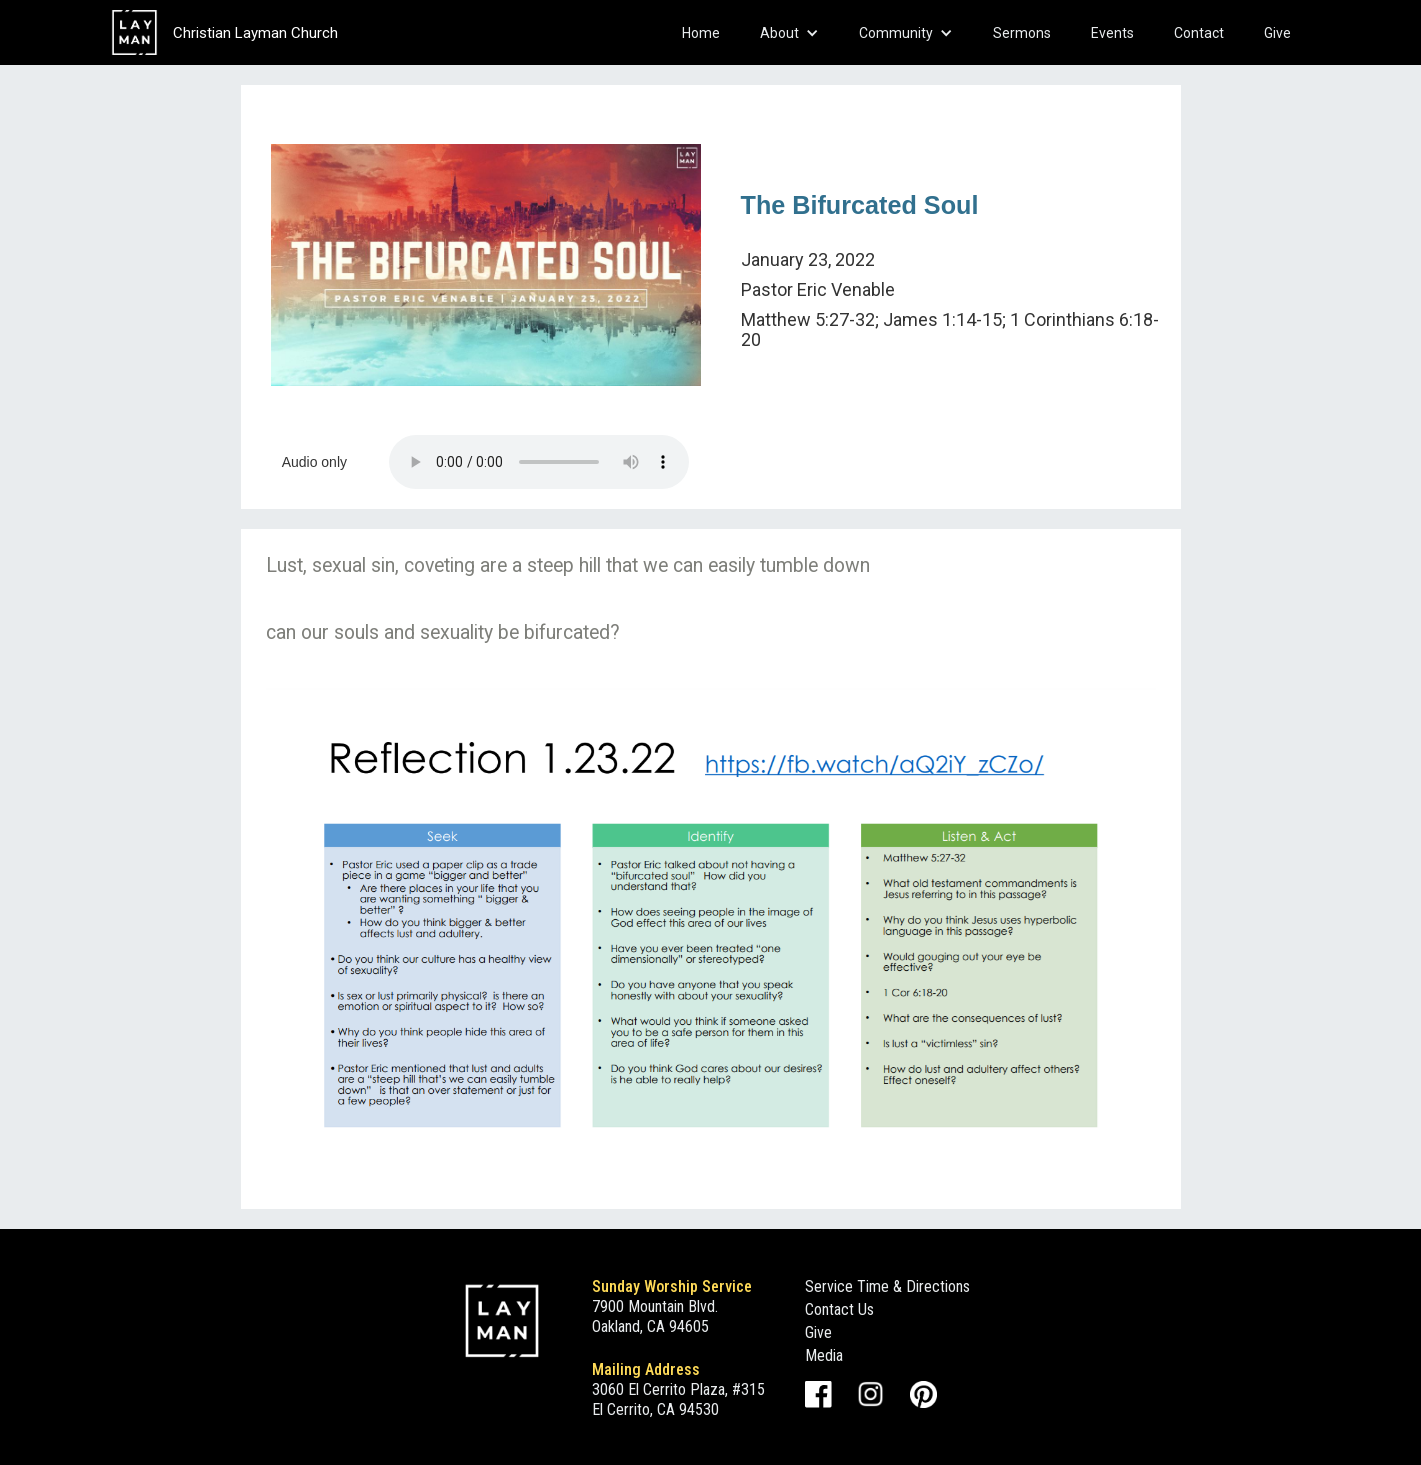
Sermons (1022, 33)
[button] (789, 33)
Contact (1199, 33)
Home (701, 33)
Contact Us (839, 1309)
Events (1112, 33)
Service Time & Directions (887, 1286)
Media (824, 1355)
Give (1277, 33)
